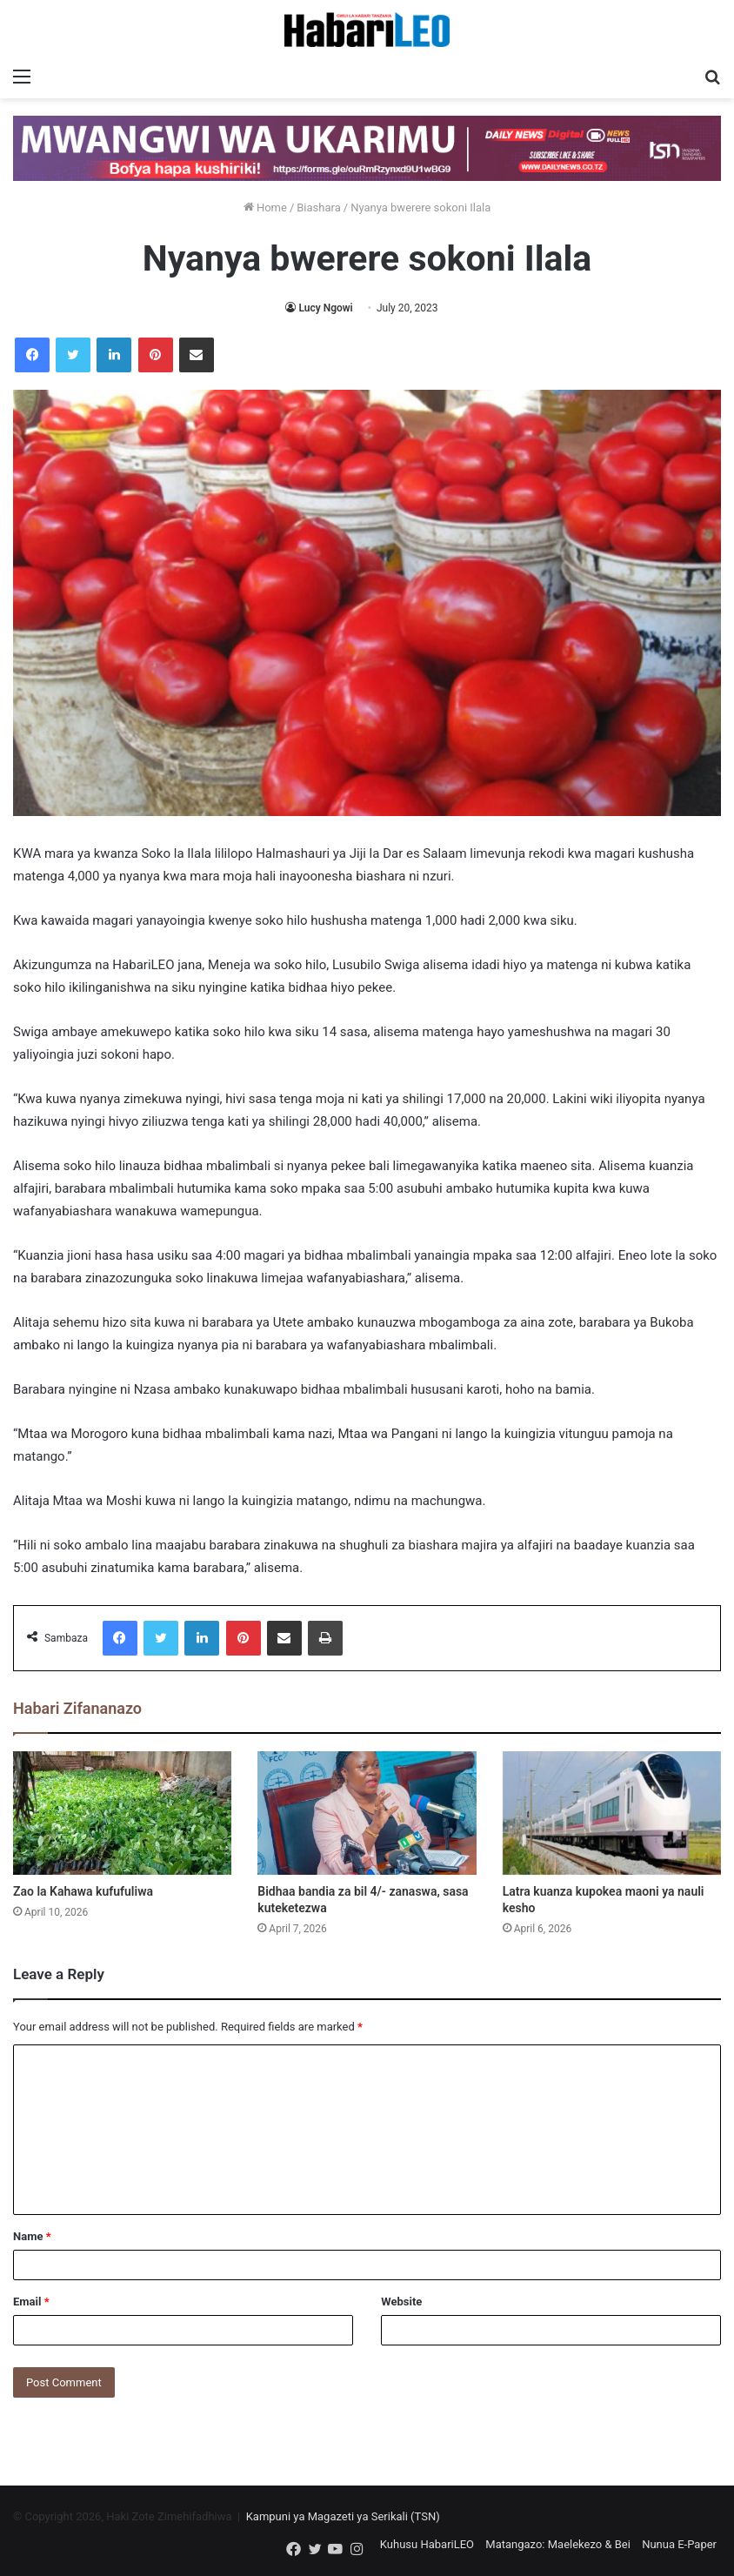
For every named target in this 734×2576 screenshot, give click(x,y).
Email (31, 2301)
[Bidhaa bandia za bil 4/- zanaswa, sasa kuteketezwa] (366, 1813)
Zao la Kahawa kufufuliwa (83, 1891)
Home (265, 207)
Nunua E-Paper (679, 2544)
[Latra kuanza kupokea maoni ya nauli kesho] (612, 1813)
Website (401, 2301)
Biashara (319, 207)
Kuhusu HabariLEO (427, 2544)
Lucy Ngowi (325, 308)
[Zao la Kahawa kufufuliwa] (122, 1813)
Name (32, 2236)
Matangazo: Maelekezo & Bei (558, 2544)
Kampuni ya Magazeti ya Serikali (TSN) (343, 2516)
